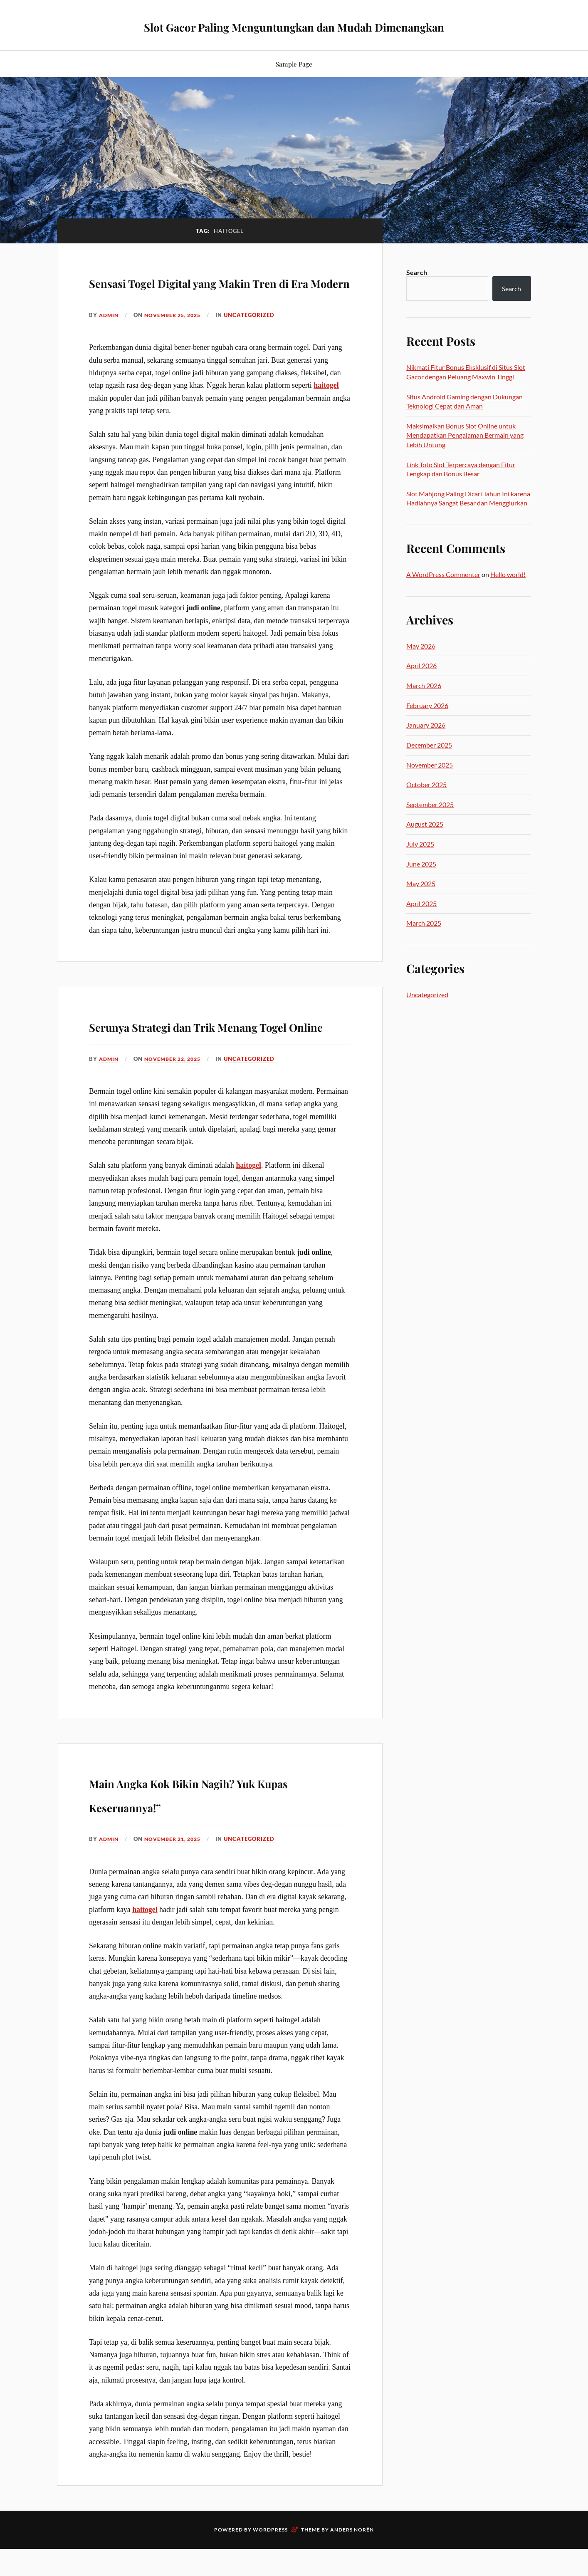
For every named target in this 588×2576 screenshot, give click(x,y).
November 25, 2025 (177, 338)
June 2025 (421, 864)
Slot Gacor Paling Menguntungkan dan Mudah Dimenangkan (294, 25)
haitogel (326, 409)
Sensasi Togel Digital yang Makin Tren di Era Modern (201, 292)
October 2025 (426, 784)
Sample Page (294, 63)
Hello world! (508, 574)
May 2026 (420, 646)
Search (416, 272)
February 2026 (427, 705)
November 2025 (429, 765)
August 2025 (424, 824)
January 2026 (425, 725)
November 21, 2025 (177, 1886)
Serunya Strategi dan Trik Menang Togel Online (198, 1060)
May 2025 (420, 883)
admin (109, 338)
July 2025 (420, 844)
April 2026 (421, 665)
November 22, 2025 (177, 1106)
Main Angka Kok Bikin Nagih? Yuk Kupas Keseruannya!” (215, 1840)
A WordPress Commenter (443, 574)
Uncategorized (256, 338)
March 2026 (423, 685)
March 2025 (423, 923)
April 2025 (421, 903)
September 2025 (430, 804)
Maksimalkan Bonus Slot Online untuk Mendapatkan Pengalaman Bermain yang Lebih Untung (465, 435)
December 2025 (429, 745)
